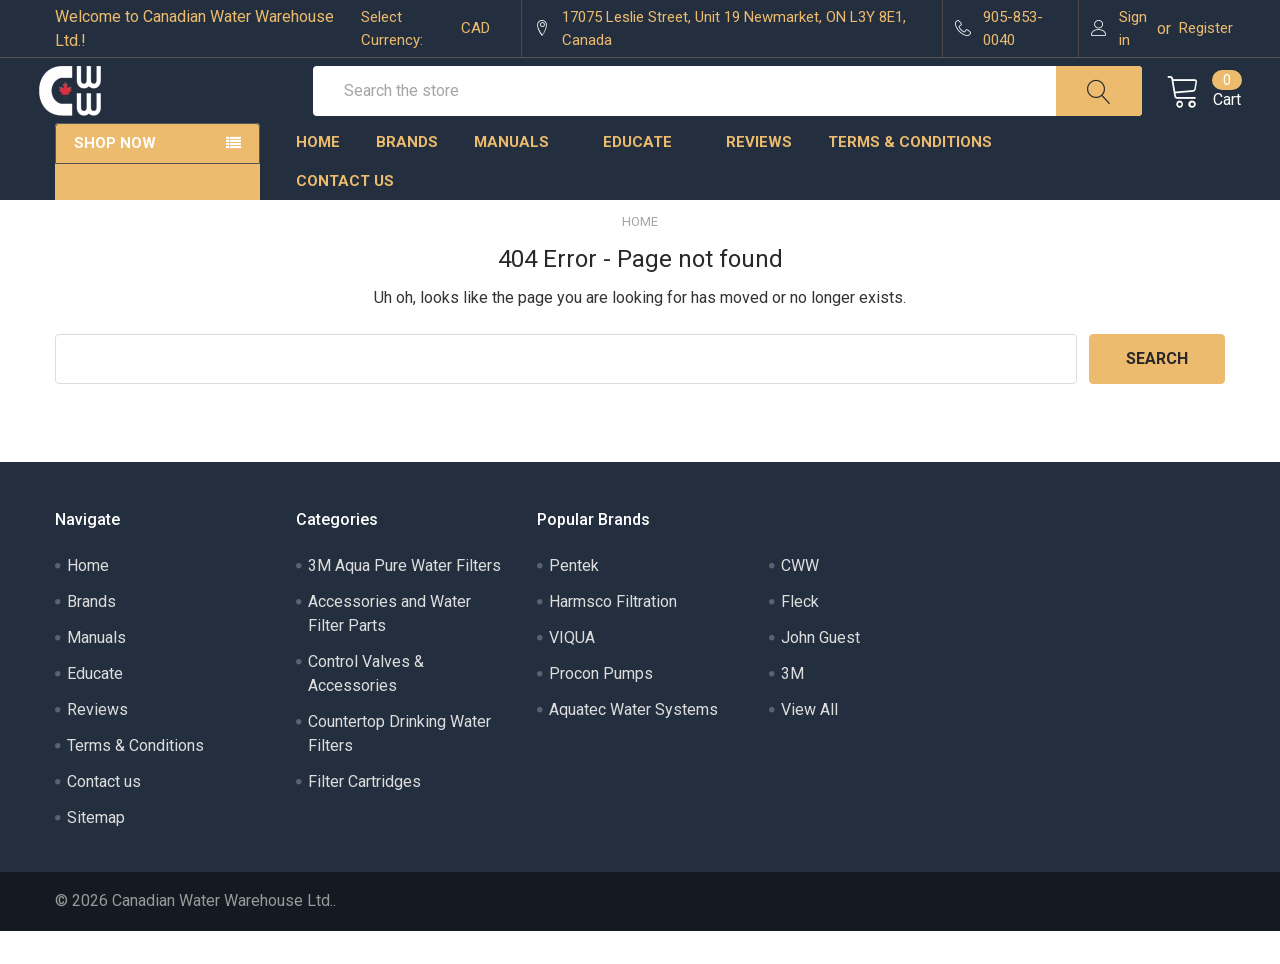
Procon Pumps (601, 706)
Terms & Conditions (919, 175)
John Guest (820, 670)
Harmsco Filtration (613, 634)
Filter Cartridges (364, 814)
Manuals (520, 175)
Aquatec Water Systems (633, 742)
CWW (800, 598)
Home (318, 175)
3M (792, 706)
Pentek (574, 598)
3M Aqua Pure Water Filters (404, 598)
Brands (407, 175)
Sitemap (96, 850)
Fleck (800, 634)
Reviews (759, 175)
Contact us (345, 214)
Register (1206, 28)
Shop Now (115, 176)
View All (809, 742)
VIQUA (572, 670)
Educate (646, 175)
